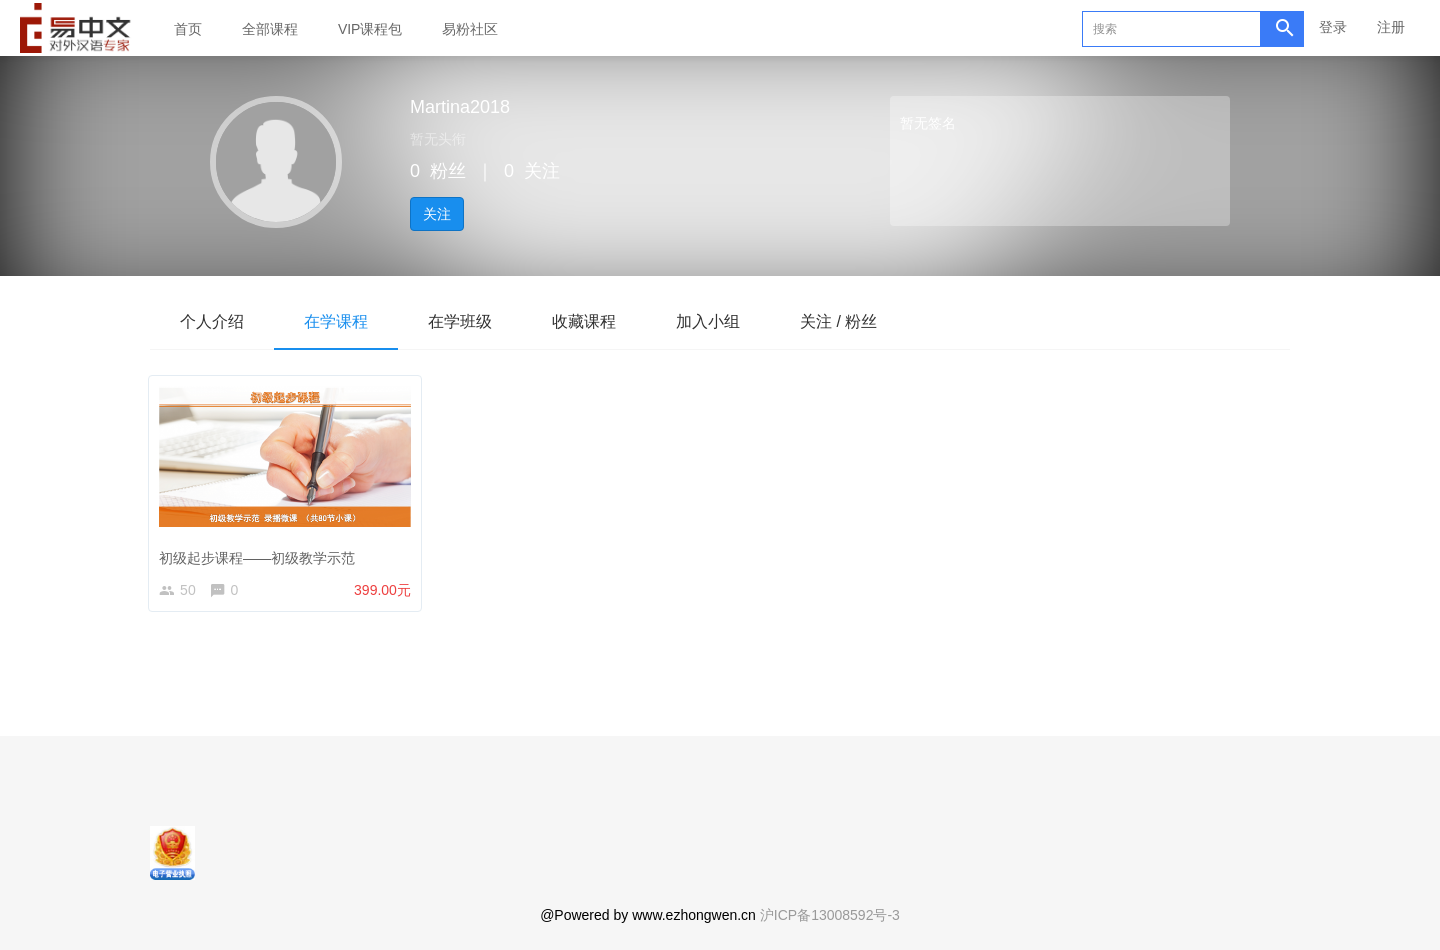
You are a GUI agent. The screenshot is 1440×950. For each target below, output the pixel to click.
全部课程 (270, 29)
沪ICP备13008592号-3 (830, 915)
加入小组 (708, 321)
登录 (1333, 27)
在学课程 (336, 321)
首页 (188, 29)
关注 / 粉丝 (838, 321)
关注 (437, 214)
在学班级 (460, 321)
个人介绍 (212, 321)
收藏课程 (584, 321)
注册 (1391, 27)
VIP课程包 (370, 29)
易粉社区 (470, 29)
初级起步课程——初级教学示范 (261, 554)
